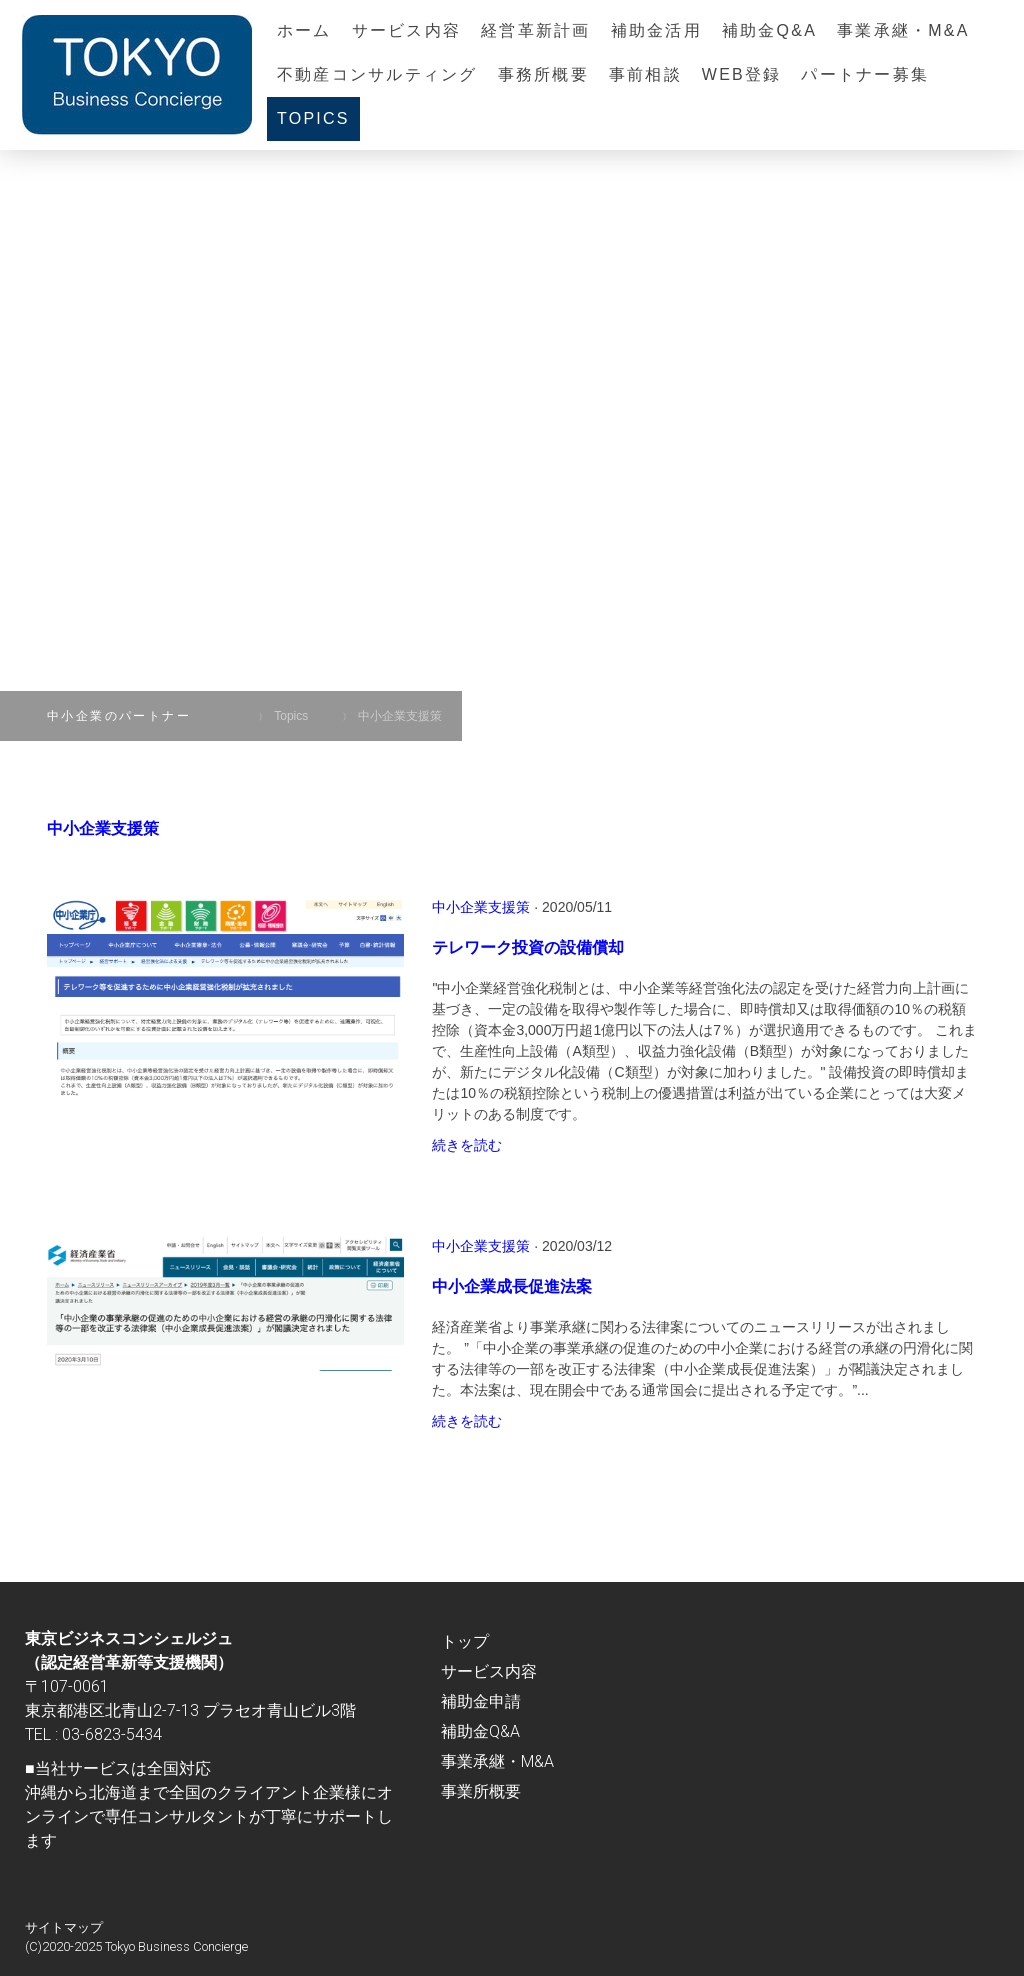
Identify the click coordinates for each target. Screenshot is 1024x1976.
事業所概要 (481, 1791)
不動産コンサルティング (377, 74)
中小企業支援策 (481, 907)
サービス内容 (406, 30)
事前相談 (645, 74)
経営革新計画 (535, 30)
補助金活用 (656, 30)
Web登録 (742, 74)
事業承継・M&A (903, 30)
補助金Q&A (769, 30)
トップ (465, 1641)
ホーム (304, 30)
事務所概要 (543, 74)
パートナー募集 (865, 74)
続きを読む (467, 1145)
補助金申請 (481, 1701)
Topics (313, 118)
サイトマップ (64, 1927)
